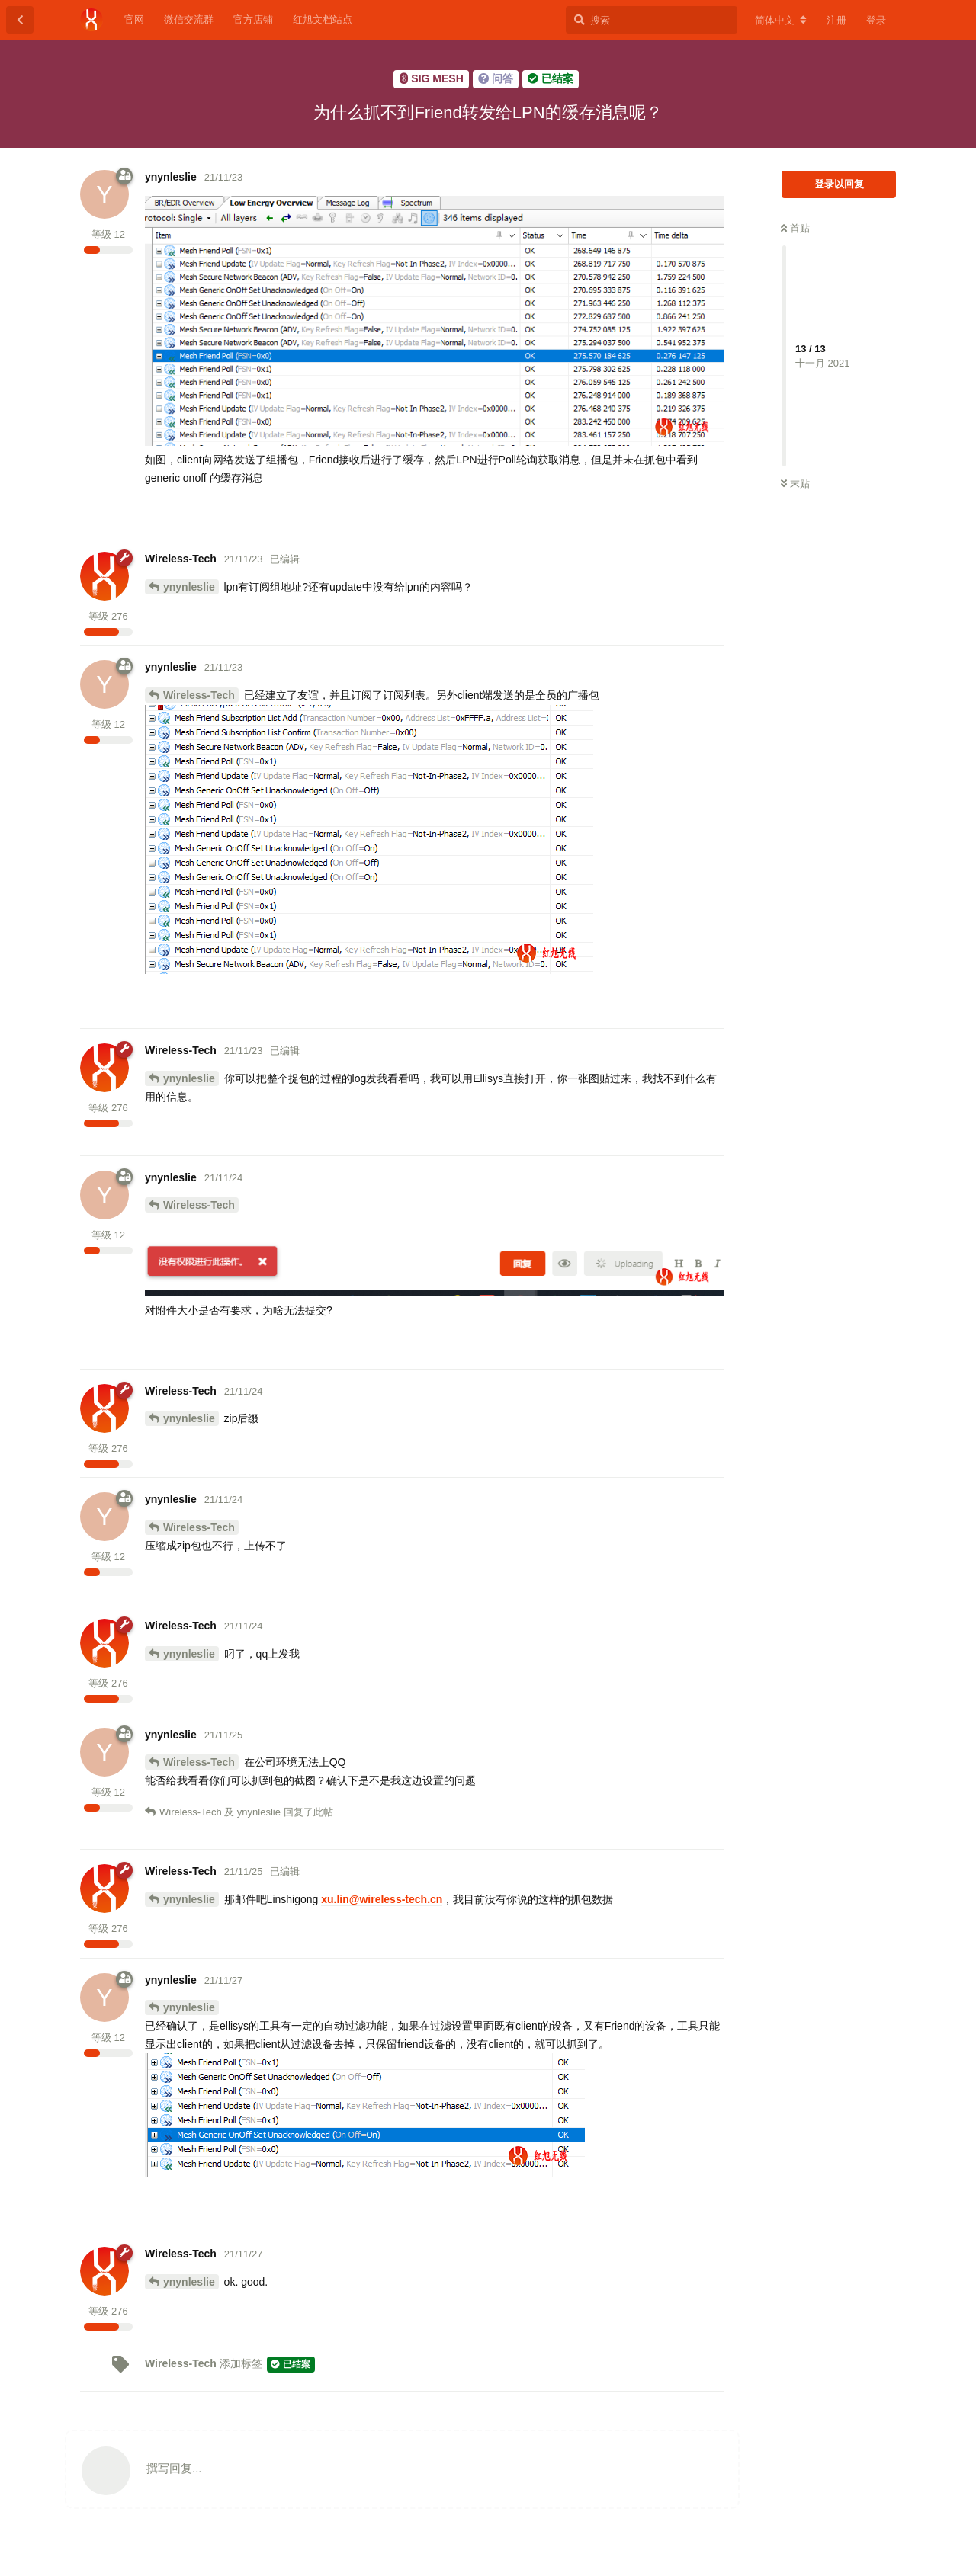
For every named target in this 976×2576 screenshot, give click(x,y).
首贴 (795, 228)
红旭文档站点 (322, 19)
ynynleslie (189, 587)
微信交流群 (189, 19)
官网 (134, 19)
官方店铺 (253, 19)
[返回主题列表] (20, 20)
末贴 (795, 483)
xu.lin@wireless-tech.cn (381, 1899)
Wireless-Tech (199, 695)
